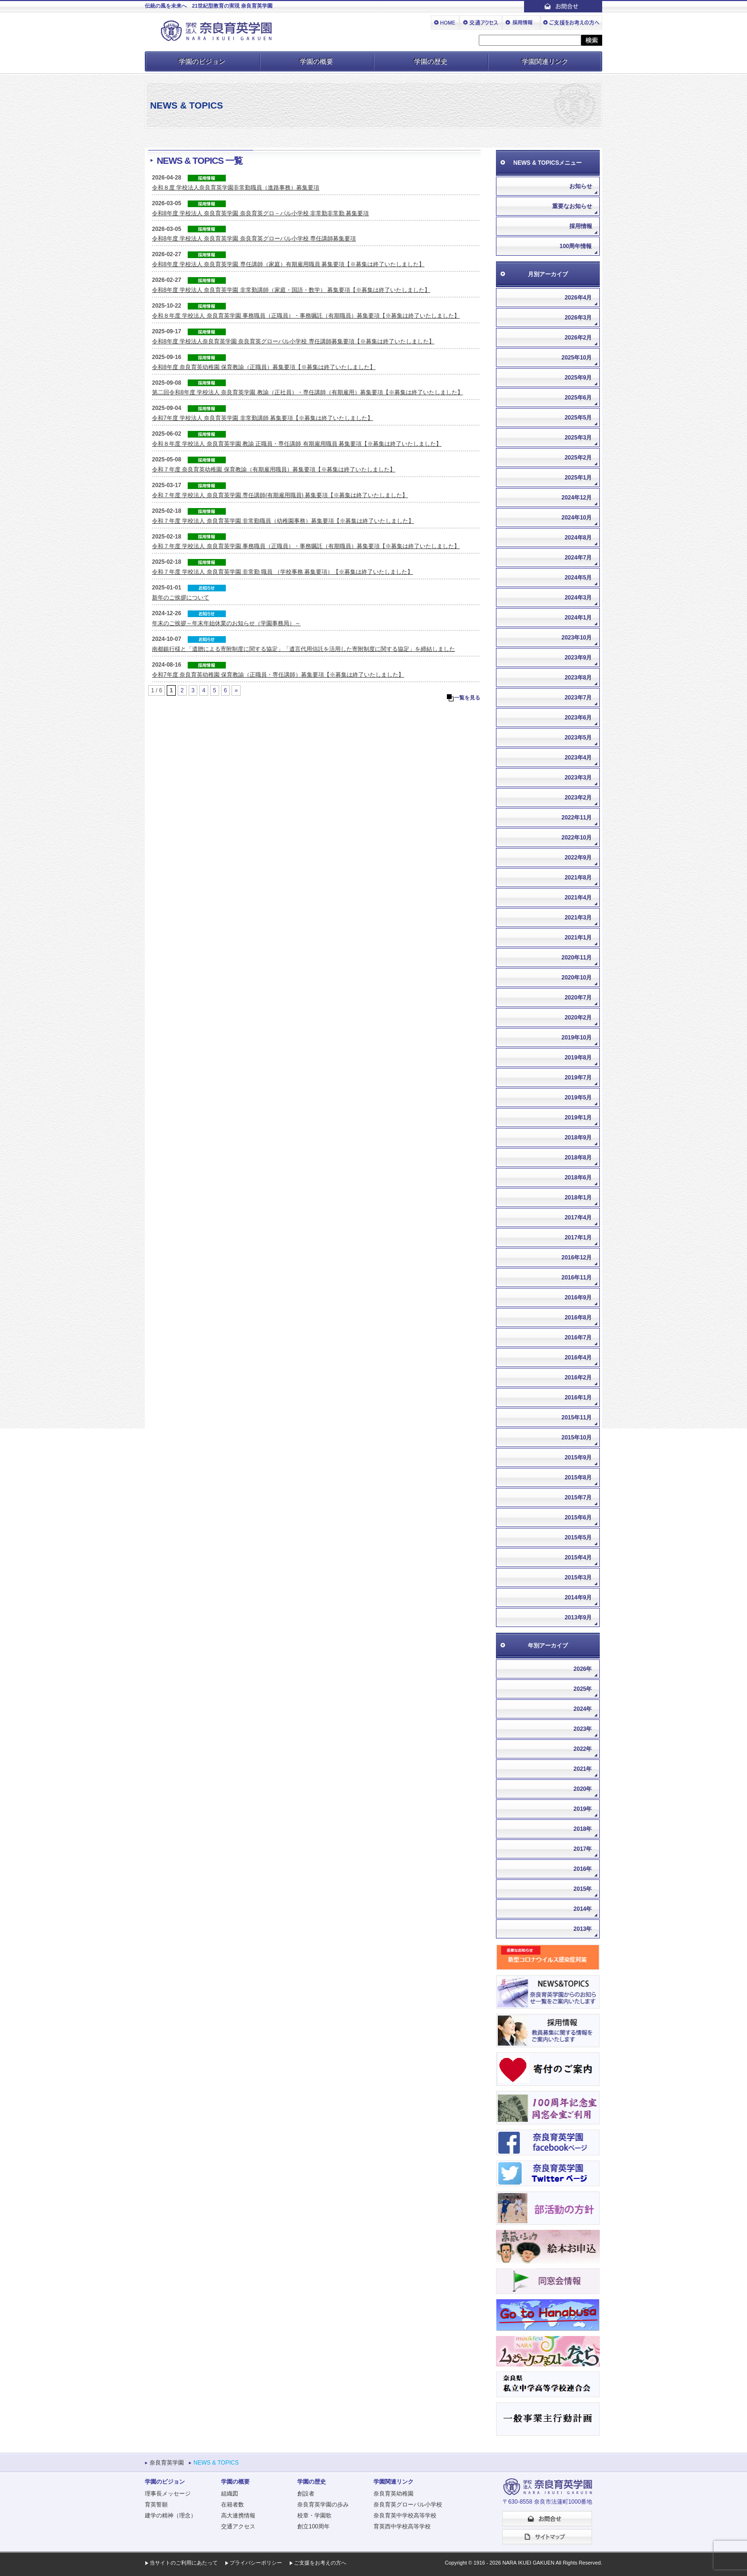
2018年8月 (578, 1157)
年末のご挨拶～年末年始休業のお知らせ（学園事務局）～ (226, 623)
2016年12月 (576, 1257)
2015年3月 (578, 1577)
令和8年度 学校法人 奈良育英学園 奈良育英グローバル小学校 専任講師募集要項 (254, 238)
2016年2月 (578, 1377)
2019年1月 (578, 1117)
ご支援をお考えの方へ (320, 2563)
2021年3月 (578, 917)
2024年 (583, 1709)
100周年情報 (575, 246)
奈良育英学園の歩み (323, 2504)
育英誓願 (156, 2504)
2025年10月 (576, 357)
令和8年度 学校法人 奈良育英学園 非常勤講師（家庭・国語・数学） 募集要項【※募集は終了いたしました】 (291, 290)
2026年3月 (578, 317)
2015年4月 (578, 1557)
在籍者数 (232, 2504)
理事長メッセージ (168, 2493)
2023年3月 (578, 777)
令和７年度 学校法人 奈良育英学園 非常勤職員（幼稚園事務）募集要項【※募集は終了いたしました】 (283, 521)
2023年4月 (578, 757)
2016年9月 (578, 1297)
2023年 (583, 1729)
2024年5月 (578, 577)
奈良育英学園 (167, 2462)
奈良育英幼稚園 (394, 2493)
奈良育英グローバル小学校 (408, 2504)
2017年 (583, 1849)
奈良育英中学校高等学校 (405, 2515)
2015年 (583, 1889)
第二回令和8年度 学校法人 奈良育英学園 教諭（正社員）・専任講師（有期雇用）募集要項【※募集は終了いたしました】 (307, 392)
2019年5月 (578, 1097)
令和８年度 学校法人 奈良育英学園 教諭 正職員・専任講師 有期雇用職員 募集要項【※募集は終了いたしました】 (297, 443)
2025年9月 (578, 377)
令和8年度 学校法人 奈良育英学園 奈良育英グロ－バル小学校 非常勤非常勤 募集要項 (260, 213)
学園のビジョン (202, 61)
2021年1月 (578, 937)
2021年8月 (578, 877)
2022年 (583, 1749)
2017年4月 (578, 1217)
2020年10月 (576, 977)
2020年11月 (576, 957)
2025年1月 (578, 477)
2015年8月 (578, 1477)
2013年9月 (578, 1617)
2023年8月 (578, 677)
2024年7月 (578, 557)
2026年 (583, 1669)
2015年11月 (576, 1417)
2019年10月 (576, 1037)
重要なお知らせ (572, 206)
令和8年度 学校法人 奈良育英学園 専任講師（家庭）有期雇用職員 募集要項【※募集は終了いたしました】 (288, 264)
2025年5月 (578, 417)
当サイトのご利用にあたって (184, 2563)
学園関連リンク (545, 61)
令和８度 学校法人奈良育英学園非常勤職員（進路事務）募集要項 (235, 187)
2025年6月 (578, 397)
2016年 (583, 1869)
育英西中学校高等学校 (402, 2526)
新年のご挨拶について (180, 597)
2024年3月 (578, 597)
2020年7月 (578, 997)
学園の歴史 (430, 61)
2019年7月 (578, 1077)
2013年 (583, 1929)
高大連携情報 (238, 2515)
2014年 (583, 1909)
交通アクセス (238, 2526)
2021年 (583, 1769)
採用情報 (580, 226)
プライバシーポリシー (256, 2563)
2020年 (583, 1789)
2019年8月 (578, 1057)
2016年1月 (578, 1397)
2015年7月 (578, 1497)
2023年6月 (578, 717)
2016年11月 (576, 1277)
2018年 (583, 1829)
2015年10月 (576, 1437)
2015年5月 (578, 1537)
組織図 (229, 2493)
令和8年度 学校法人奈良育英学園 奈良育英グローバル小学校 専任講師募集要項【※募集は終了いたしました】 (293, 341)
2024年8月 (578, 537)
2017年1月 (578, 1237)
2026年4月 (578, 297)
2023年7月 (578, 697)
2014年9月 (578, 1597)
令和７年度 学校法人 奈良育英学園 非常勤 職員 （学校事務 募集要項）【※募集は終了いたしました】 (282, 572)
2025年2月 (578, 457)
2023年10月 (576, 637)
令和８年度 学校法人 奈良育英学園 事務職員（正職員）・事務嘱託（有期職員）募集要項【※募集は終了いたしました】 (306, 315)
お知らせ (580, 186)
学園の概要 (316, 61)
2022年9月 (578, 857)
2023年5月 (578, 737)
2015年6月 (578, 1517)
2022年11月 (576, 817)
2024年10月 (576, 517)
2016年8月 (578, 1317)
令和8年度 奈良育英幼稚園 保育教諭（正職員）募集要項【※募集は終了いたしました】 (263, 367)
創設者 (305, 2493)
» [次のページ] (236, 690)
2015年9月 (578, 1457)
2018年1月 (578, 1197)
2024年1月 (578, 617)
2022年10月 (576, 837)
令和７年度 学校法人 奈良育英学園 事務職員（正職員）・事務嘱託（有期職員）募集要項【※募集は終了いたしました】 (306, 546)
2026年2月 (578, 337)
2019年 (583, 1809)
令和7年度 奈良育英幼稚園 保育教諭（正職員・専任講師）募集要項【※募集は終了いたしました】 (278, 674)
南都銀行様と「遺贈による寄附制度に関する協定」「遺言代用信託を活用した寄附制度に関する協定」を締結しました (303, 649)
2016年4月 (578, 1357)
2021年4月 (578, 897)
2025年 (583, 1689)
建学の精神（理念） (170, 2515)
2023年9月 (578, 657)
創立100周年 (313, 2526)
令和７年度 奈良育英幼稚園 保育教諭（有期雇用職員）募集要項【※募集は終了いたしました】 (273, 469)
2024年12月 (576, 497)
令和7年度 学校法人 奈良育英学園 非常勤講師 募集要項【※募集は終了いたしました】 (262, 418)
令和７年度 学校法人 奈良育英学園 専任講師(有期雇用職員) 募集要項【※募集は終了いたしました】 (280, 495)
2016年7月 (578, 1337)
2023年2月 (578, 797)
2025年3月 (578, 437)
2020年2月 (578, 1017)
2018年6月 (578, 1177)
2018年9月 (578, 1137)
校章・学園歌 (314, 2515)
